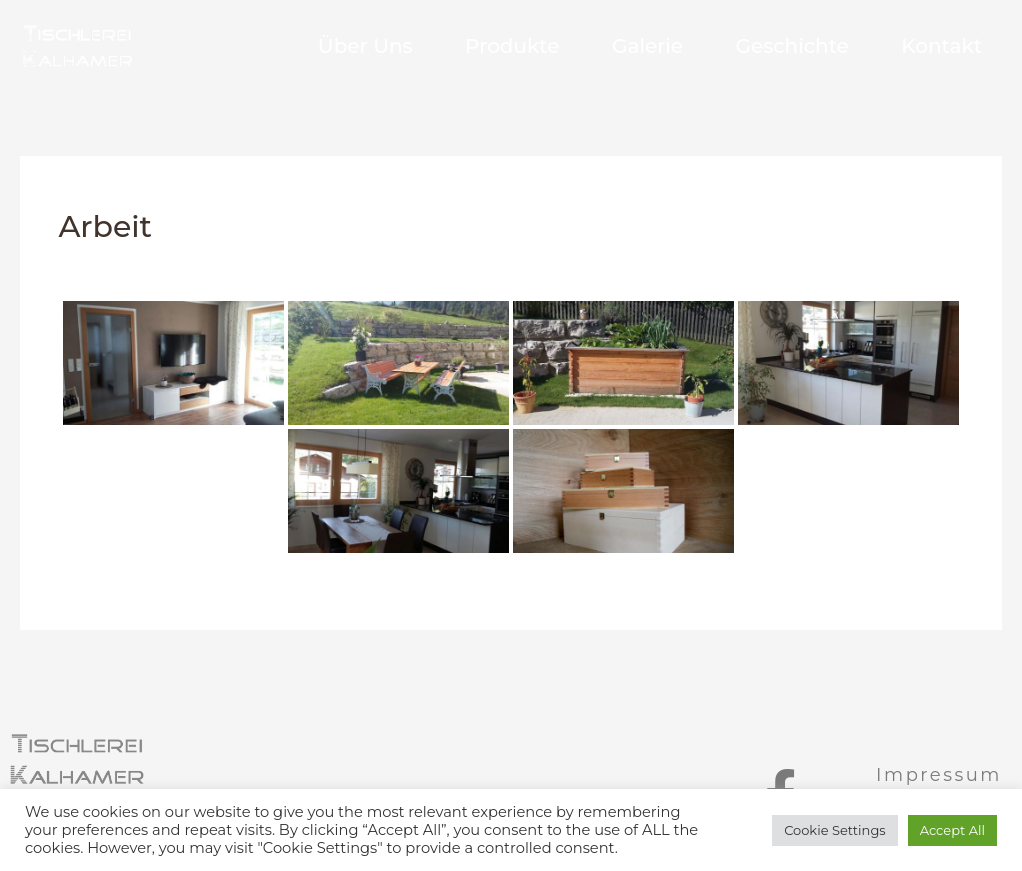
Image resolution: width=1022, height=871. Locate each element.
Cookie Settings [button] (835, 830)
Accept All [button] (952, 830)
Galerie (622, 46)
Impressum (939, 775)
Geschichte (779, 46)
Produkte (475, 46)
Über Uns (315, 46)
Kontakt (941, 46)
